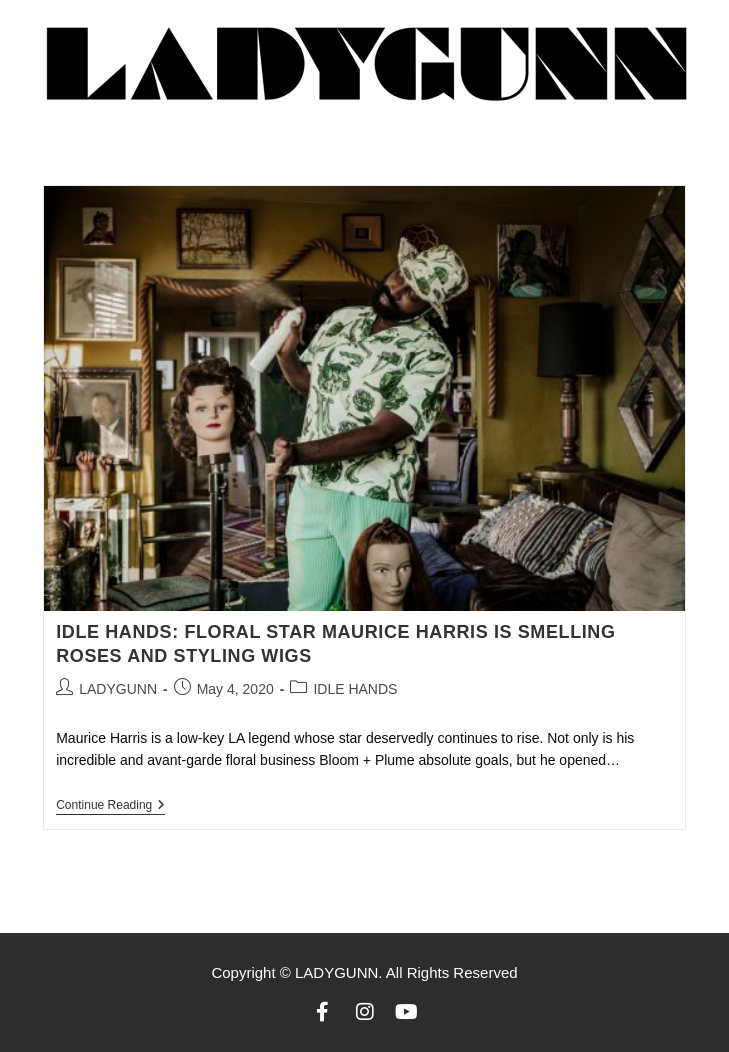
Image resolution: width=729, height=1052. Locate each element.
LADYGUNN (118, 689)
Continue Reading (110, 805)
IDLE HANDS (355, 689)
